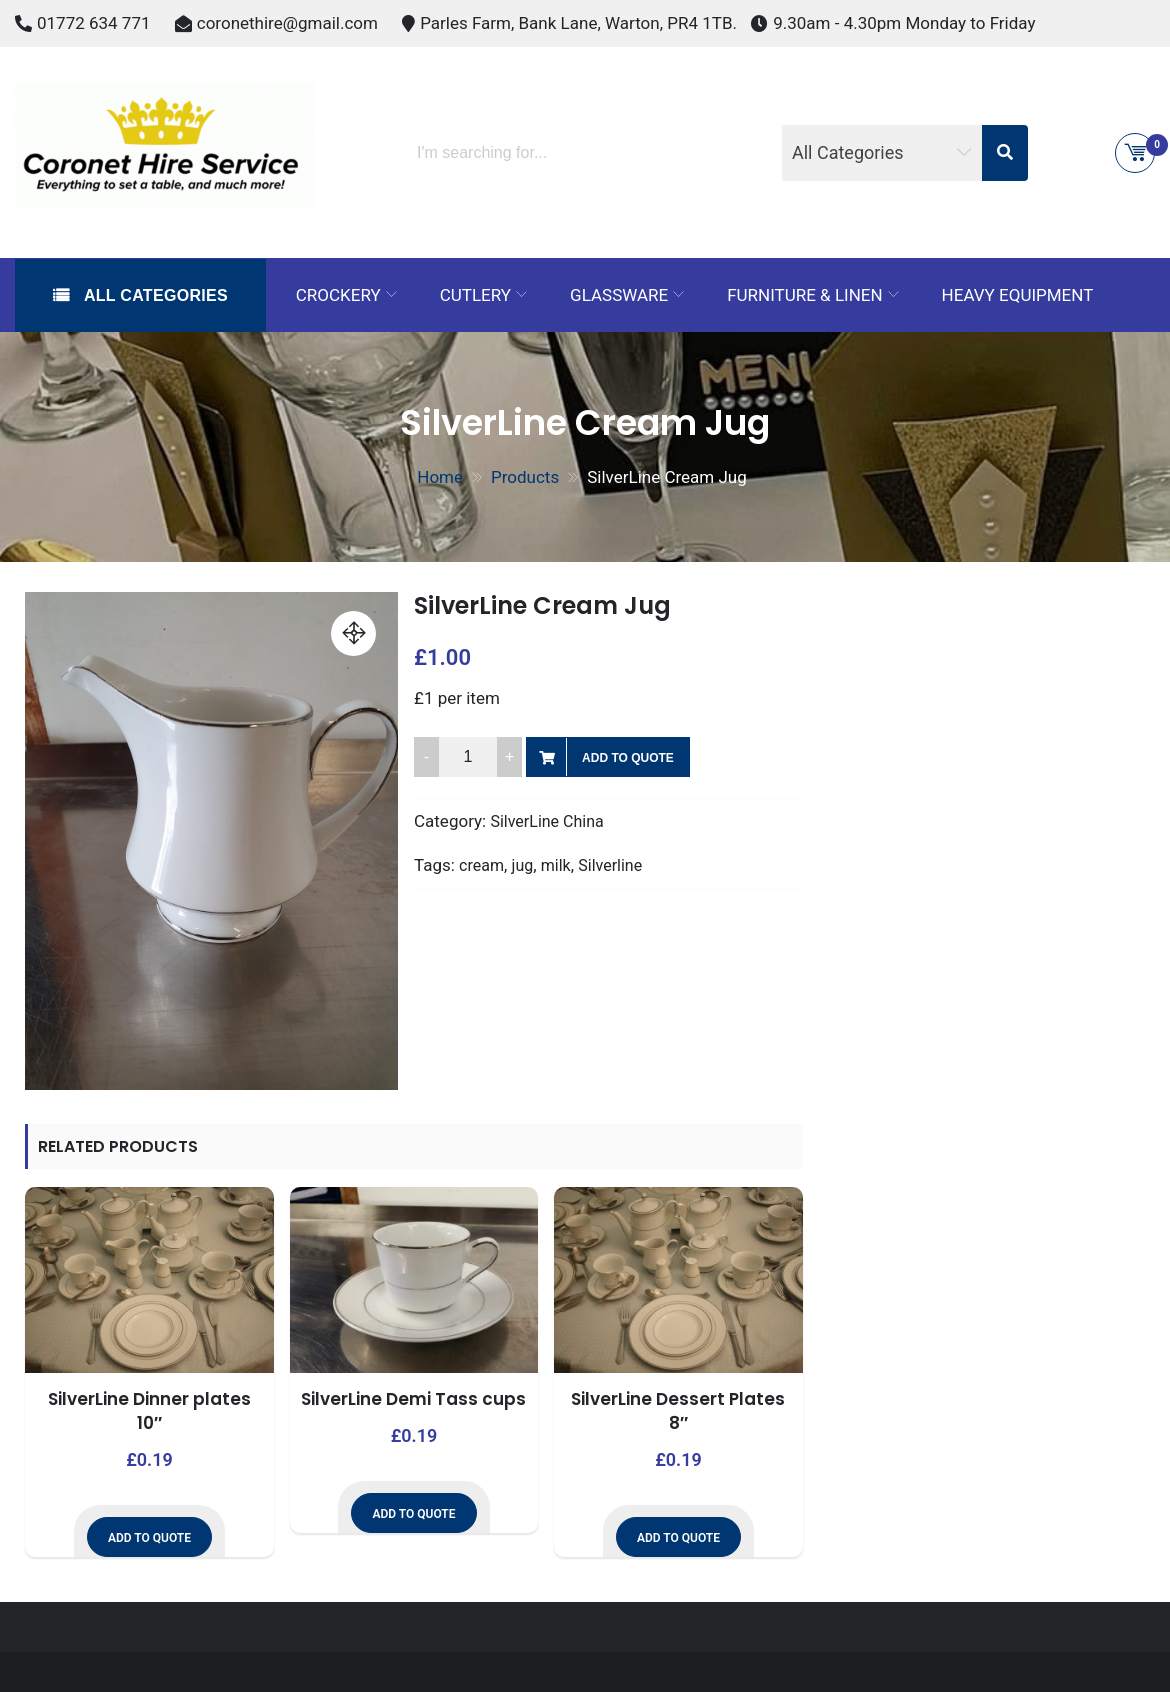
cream (481, 865)
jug (523, 865)
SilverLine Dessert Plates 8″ (678, 1411)
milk (556, 865)
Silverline (610, 865)
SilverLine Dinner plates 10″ (149, 1411)
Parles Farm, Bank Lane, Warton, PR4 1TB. (578, 23)
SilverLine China (546, 821)
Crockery (338, 295)
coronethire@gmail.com (287, 23)
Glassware (619, 295)
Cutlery (475, 295)
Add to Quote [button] (149, 1538)
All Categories (153, 295)
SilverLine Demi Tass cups (413, 1399)
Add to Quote (628, 758)
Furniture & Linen (804, 295)
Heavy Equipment (1018, 295)
